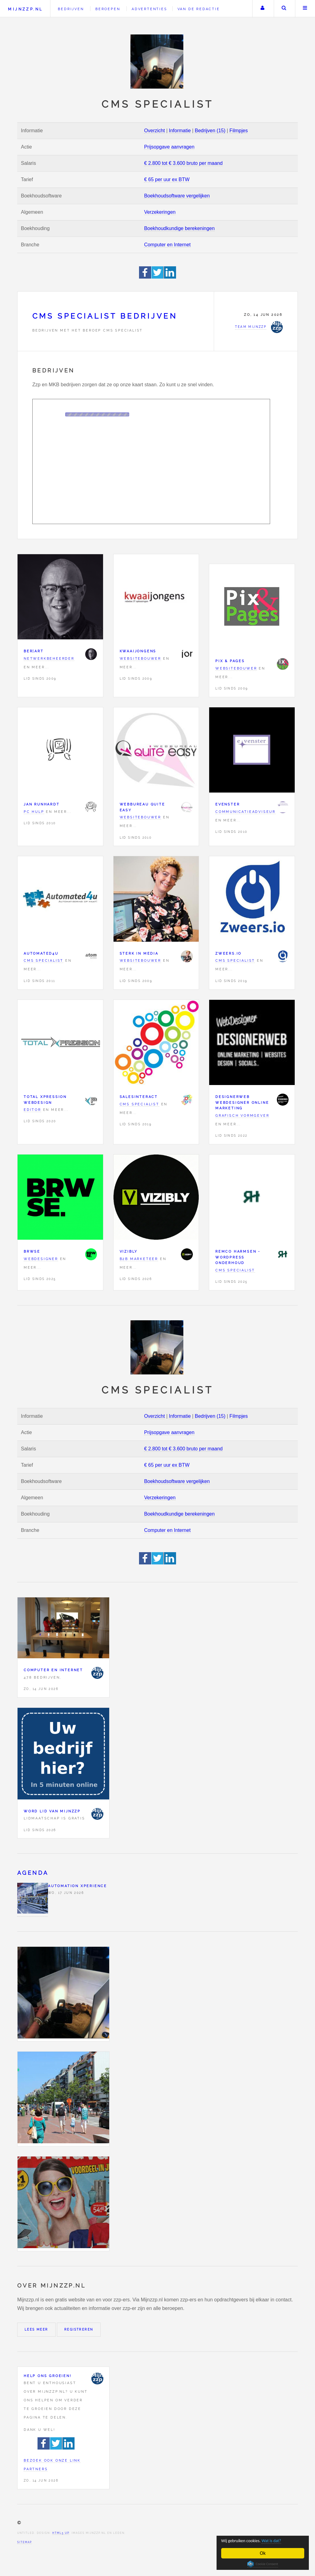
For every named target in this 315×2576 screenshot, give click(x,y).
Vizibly (129, 1251)
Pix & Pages (230, 661)
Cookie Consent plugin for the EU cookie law (262, 2564)
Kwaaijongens (138, 651)
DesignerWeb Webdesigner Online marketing (242, 1102)
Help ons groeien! (48, 2376)
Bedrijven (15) (210, 130)
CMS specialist (43, 960)
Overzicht (154, 130)
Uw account (262, 8)
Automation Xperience (77, 1886)
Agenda (32, 1873)
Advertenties (149, 9)
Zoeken (284, 8)
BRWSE (32, 1251)
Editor (32, 1109)
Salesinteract (139, 1097)
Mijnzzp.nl (25, 9)
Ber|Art (34, 651)
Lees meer (36, 2329)
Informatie (180, 130)
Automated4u (41, 953)
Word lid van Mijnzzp (52, 1811)
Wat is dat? (282, 2540)
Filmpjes (238, 130)
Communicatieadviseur (245, 811)
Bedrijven (71, 9)
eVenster (227, 804)
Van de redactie (198, 9)
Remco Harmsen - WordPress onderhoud (238, 1257)
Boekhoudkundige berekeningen (179, 228)
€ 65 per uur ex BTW (166, 179)
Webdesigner (41, 1259)
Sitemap (24, 2542)
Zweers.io (228, 953)
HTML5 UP (60, 2532)
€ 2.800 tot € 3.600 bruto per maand (183, 163)
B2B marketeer (139, 1259)
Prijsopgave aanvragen (169, 146)
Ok (263, 2553)
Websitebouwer (140, 658)
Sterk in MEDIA (139, 953)
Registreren (78, 2329)
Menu (305, 8)
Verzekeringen (159, 212)
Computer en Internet (167, 244)
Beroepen (107, 9)
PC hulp (34, 811)
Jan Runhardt (42, 804)
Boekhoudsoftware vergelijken (176, 195)
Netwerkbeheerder (49, 658)
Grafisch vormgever (242, 1115)
